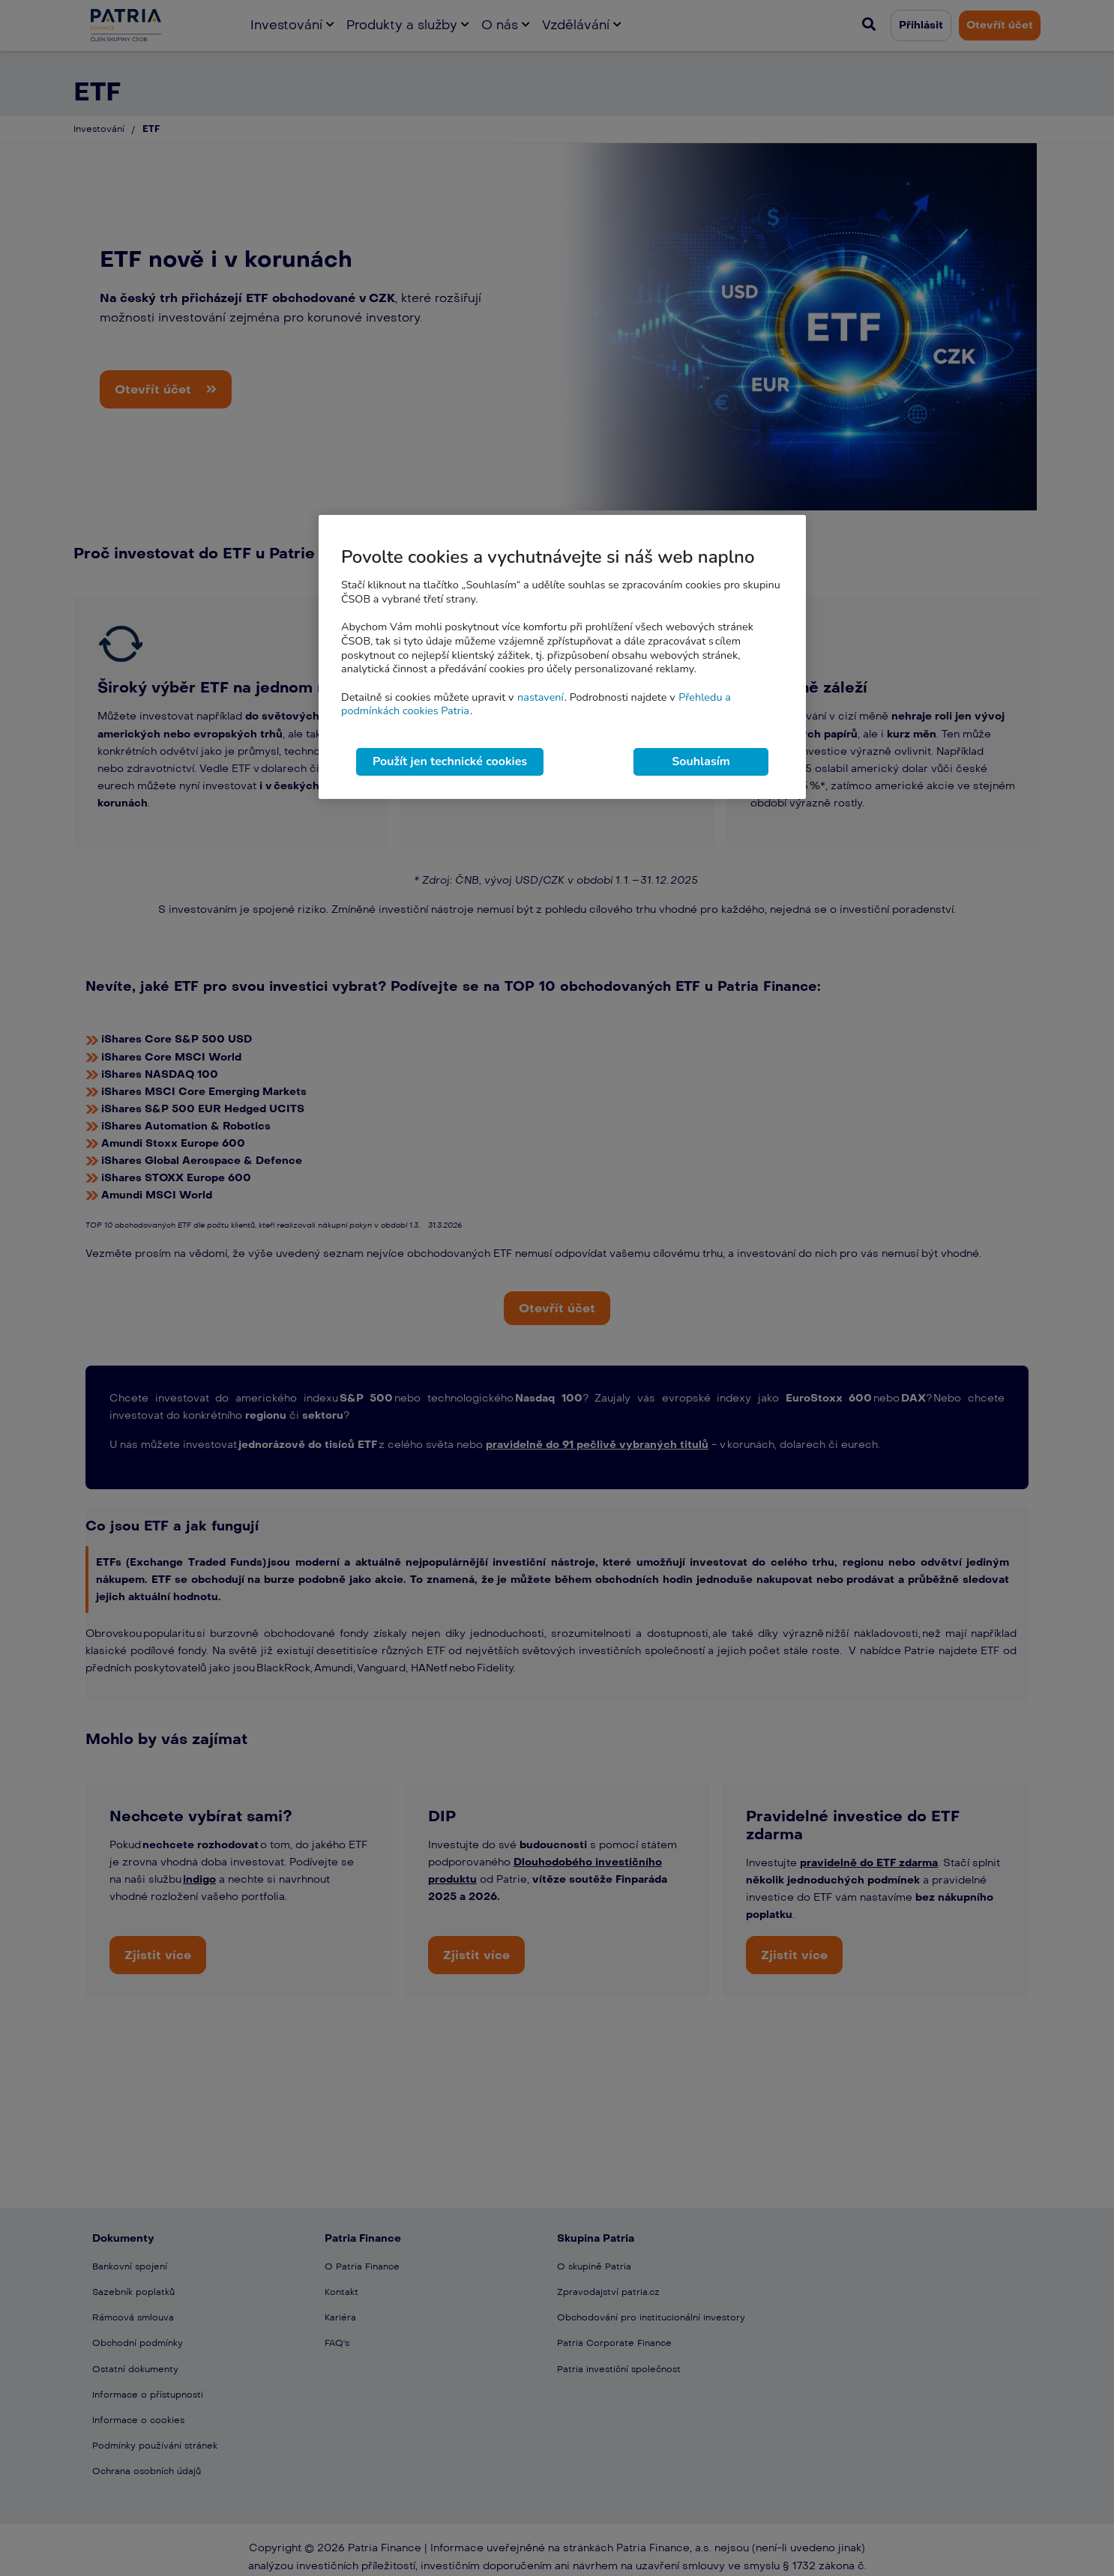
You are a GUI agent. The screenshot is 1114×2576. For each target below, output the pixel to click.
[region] (562, 657)
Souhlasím (701, 761)
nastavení (540, 697)
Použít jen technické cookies (450, 761)
